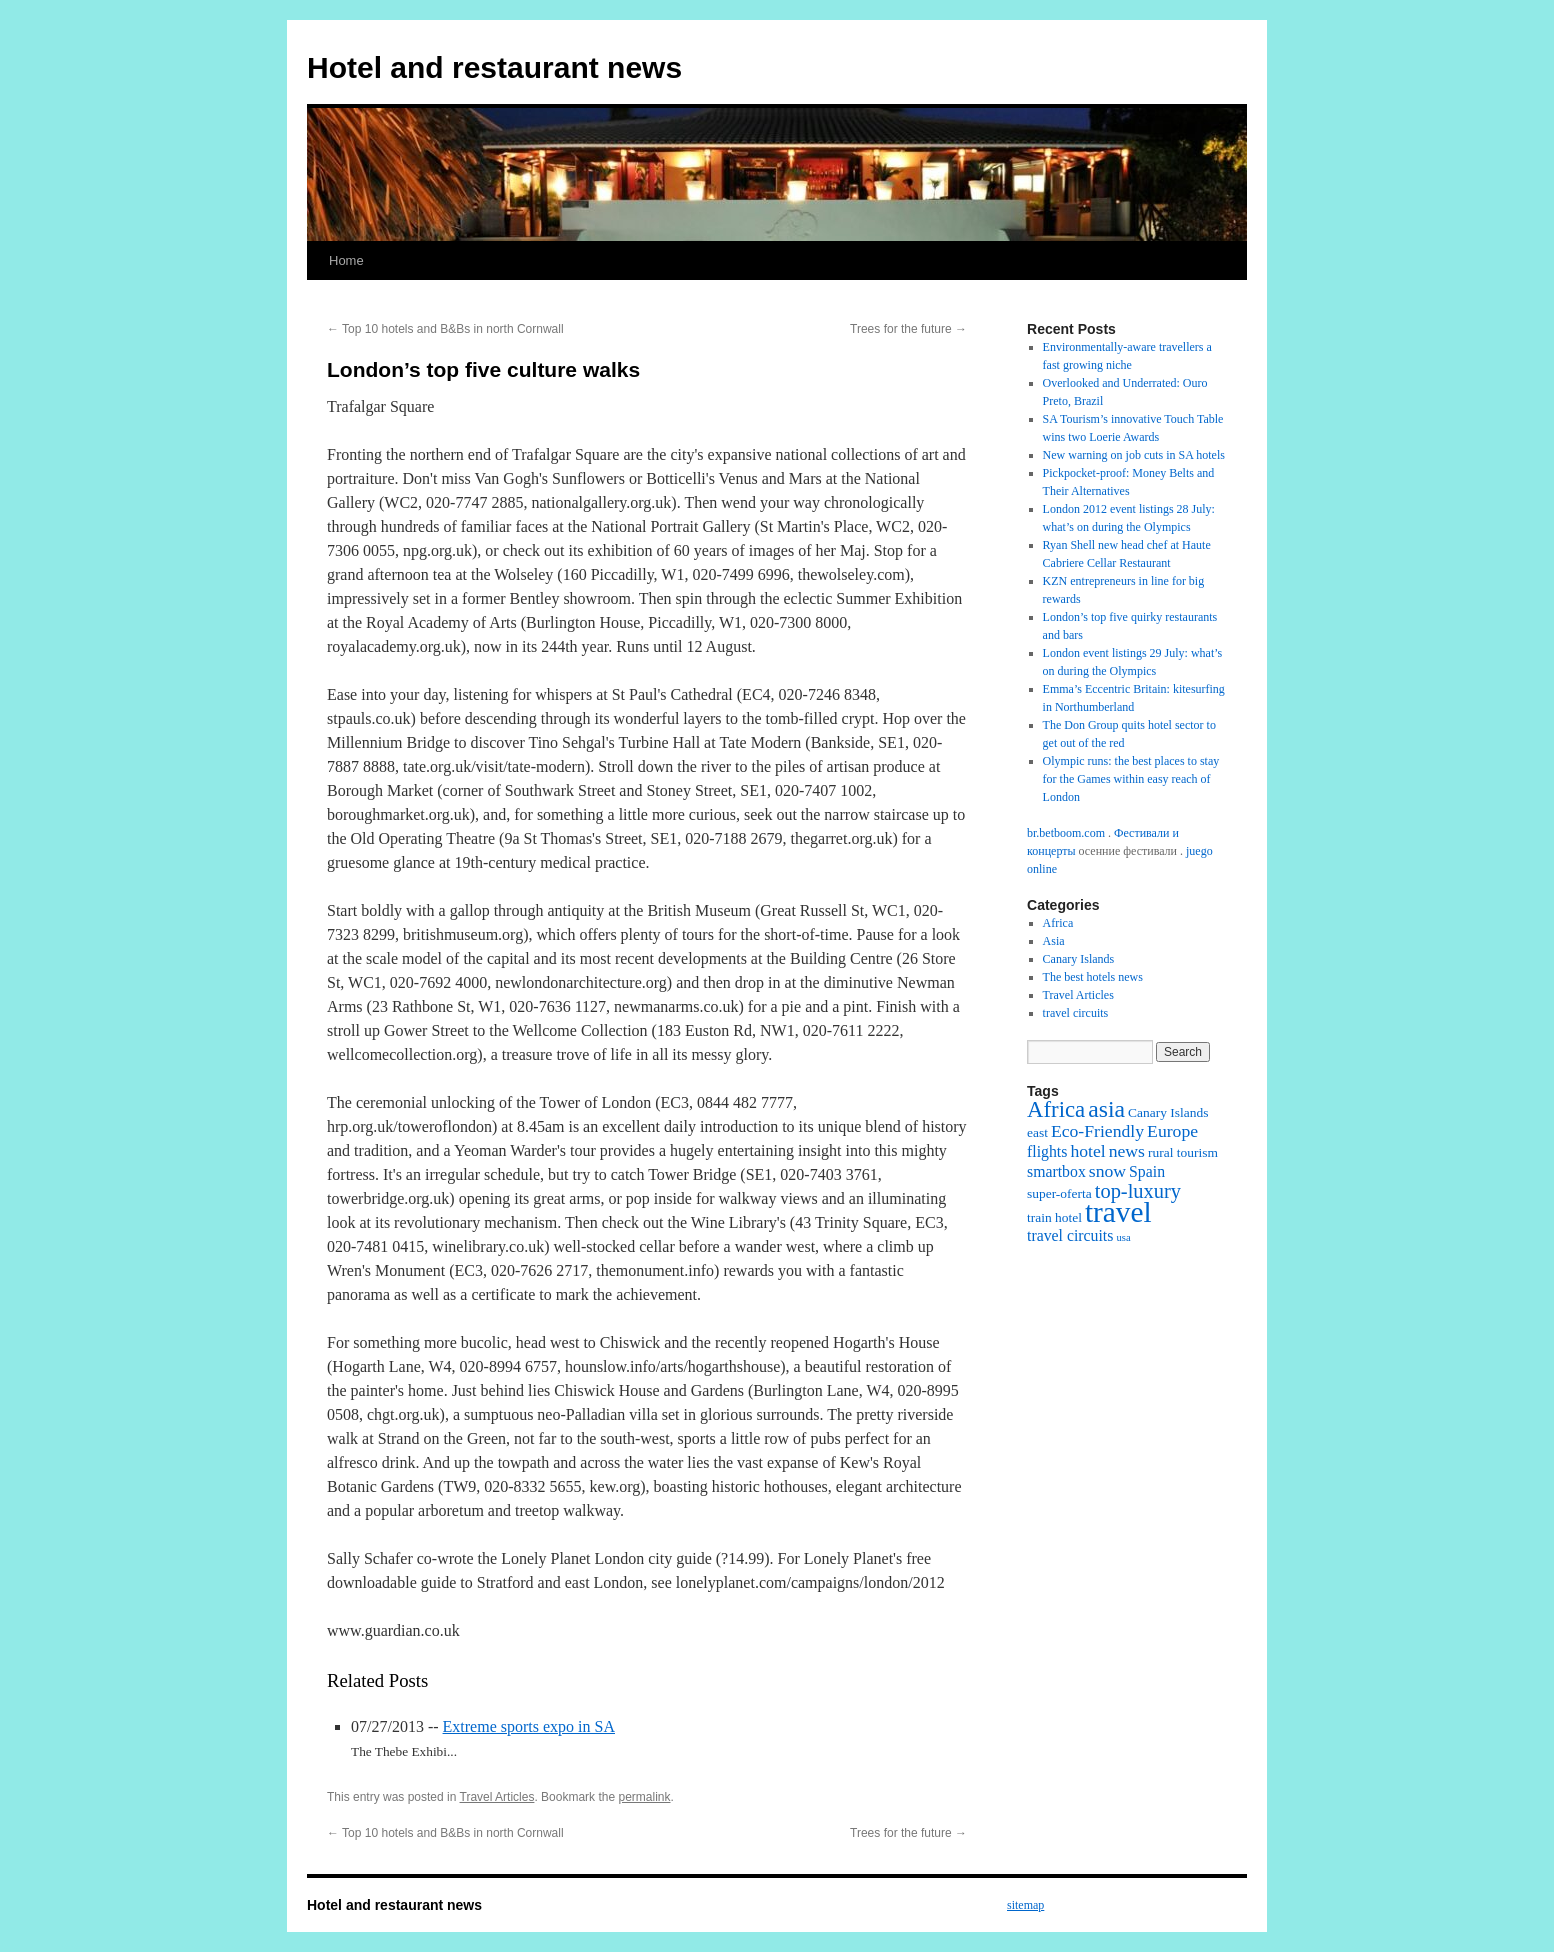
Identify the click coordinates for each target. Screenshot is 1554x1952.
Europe (1172, 1131)
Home (346, 260)
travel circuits (1076, 1013)
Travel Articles (497, 1797)
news (1127, 1151)
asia (1106, 1109)
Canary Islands (1079, 959)
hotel (1087, 1151)
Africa (1058, 923)
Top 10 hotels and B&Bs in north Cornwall (445, 329)
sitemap (1025, 1905)
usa (1123, 1237)
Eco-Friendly (1097, 1131)
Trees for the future (908, 329)
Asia (1054, 941)
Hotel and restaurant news (494, 67)
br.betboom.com (1066, 833)
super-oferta (1059, 1193)
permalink (644, 1797)
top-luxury (1138, 1191)
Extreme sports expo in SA (529, 1726)
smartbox (1056, 1171)
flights (1047, 1151)
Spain (1147, 1171)
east (1037, 1132)
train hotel (1054, 1217)
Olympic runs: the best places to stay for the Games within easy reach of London (1131, 779)
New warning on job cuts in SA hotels (1134, 455)
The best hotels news (1093, 977)
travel (1118, 1212)
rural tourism (1183, 1152)
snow (1107, 1171)
